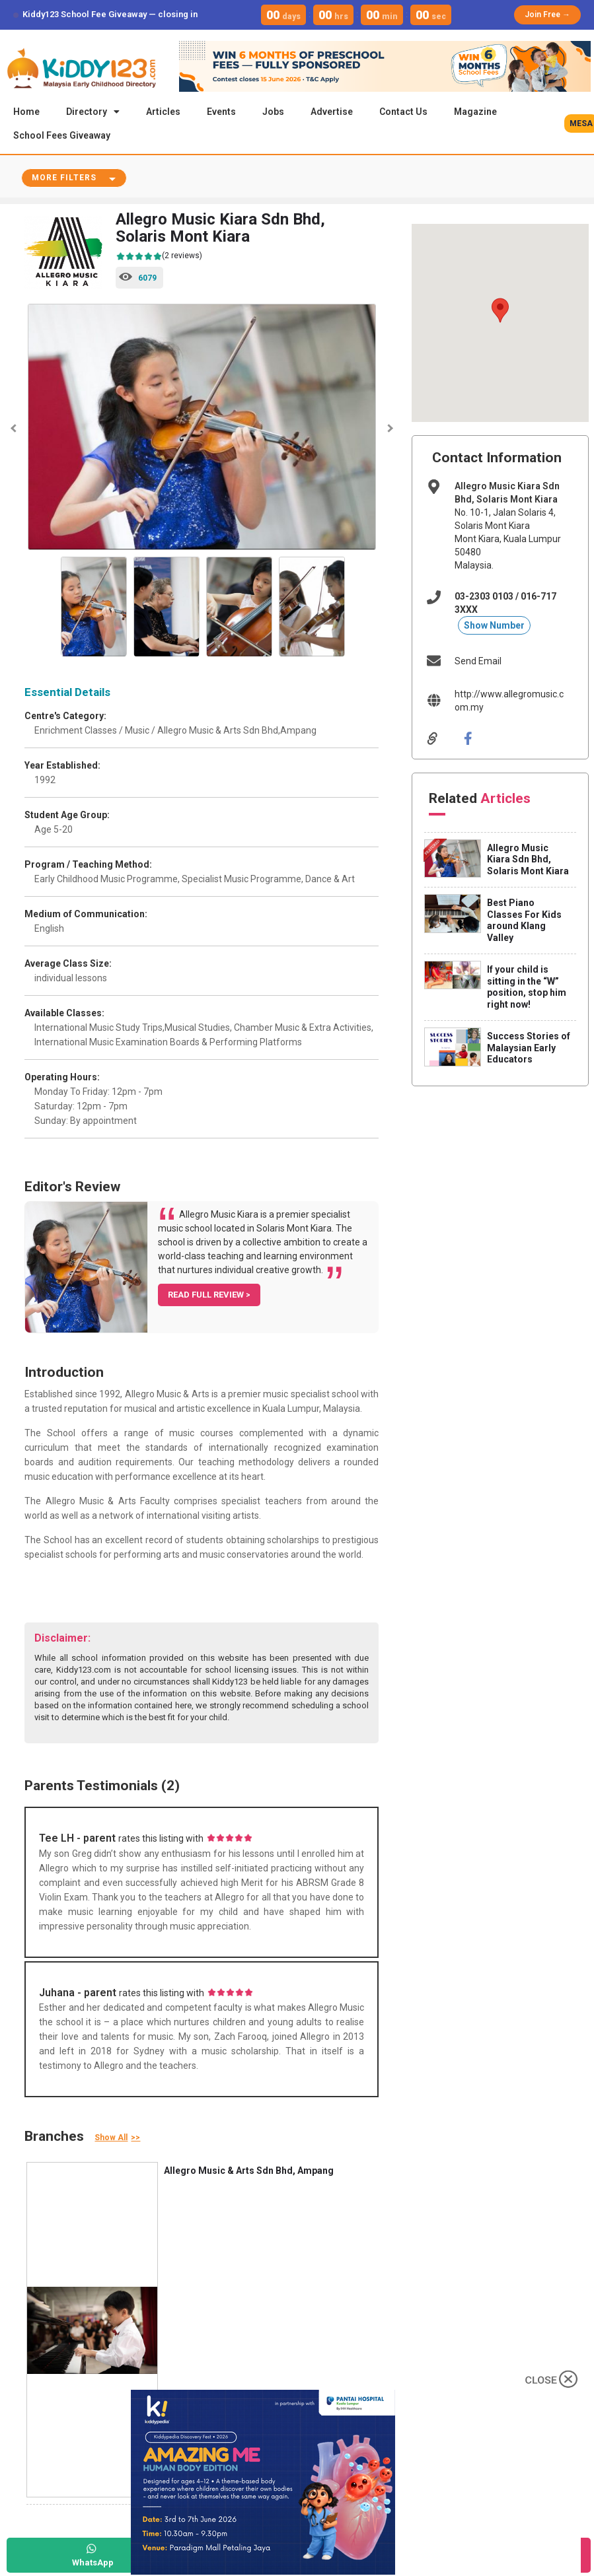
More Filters (64, 179)
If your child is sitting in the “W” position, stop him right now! (526, 988)
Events (221, 111)
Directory (93, 111)
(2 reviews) (159, 257)
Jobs (273, 111)
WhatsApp (93, 2562)
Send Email (478, 662)
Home (26, 111)
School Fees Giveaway (61, 135)
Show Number (494, 626)
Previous (14, 429)
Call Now (271, 2562)
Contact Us (403, 111)
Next (388, 429)
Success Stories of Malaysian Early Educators (528, 1049)
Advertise (332, 111)
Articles (163, 111)
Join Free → (547, 14)
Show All (111, 2138)
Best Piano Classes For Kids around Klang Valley (524, 921)
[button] (500, 311)
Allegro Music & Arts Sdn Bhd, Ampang (249, 2172)
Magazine (475, 111)
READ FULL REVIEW (207, 1296)
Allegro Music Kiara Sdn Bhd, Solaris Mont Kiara (528, 861)
